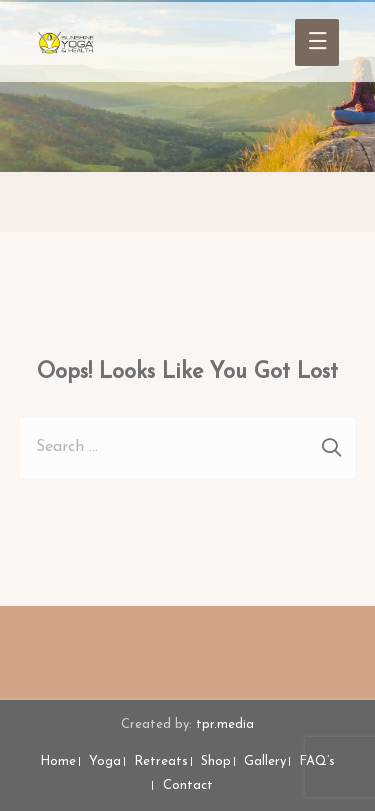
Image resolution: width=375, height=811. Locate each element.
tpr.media (225, 724)
